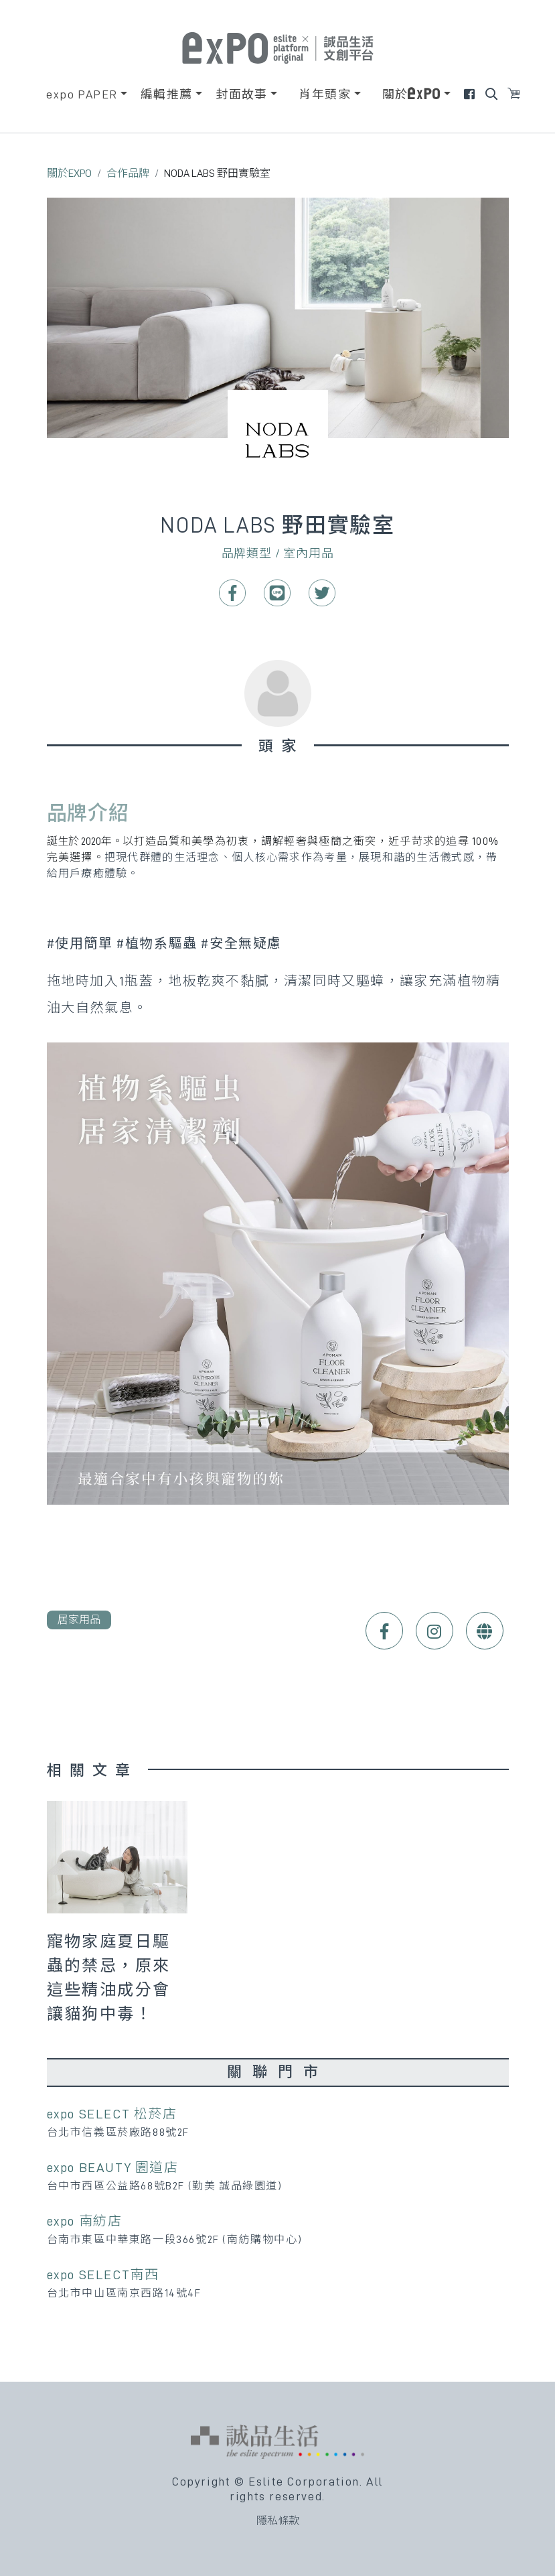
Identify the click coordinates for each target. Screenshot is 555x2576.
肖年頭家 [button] (325, 94)
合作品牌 (127, 173)
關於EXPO (69, 173)
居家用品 (79, 1620)
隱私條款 (277, 2521)
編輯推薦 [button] (167, 94)
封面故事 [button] (242, 94)
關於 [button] (411, 93)
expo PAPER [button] (81, 94)
